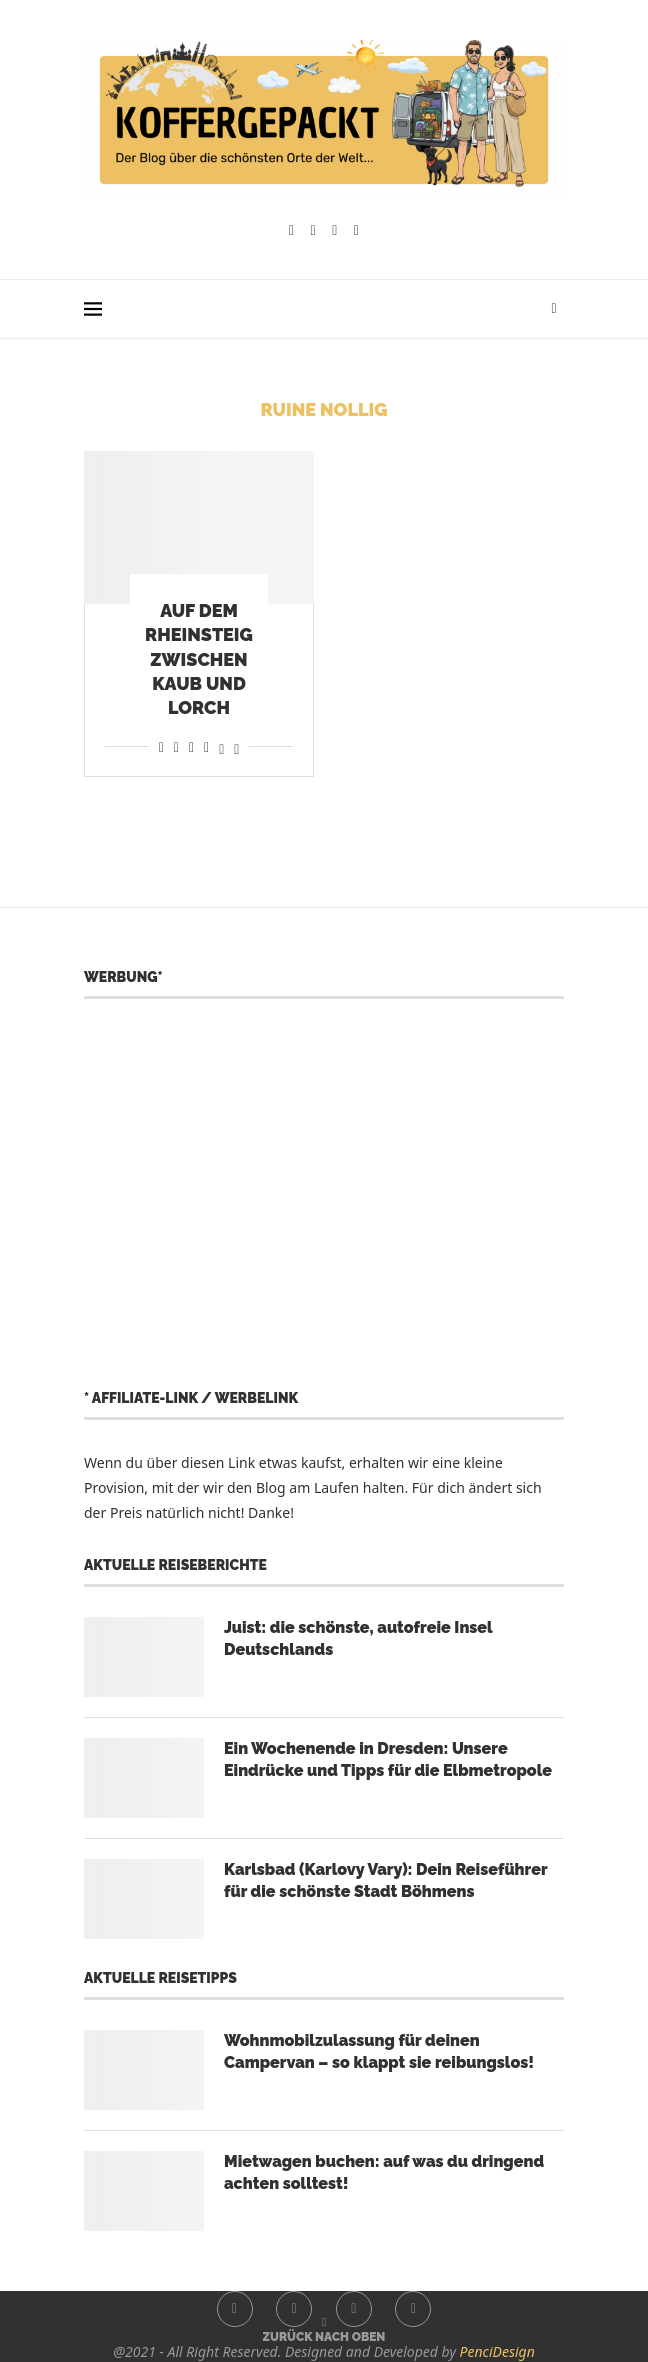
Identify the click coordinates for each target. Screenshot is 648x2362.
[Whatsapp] (356, 231)
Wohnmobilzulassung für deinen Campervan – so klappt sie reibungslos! (379, 2051)
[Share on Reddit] (176, 746)
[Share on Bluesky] (236, 746)
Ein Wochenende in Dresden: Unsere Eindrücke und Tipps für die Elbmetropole (388, 1759)
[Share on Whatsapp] (191, 746)
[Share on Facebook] (161, 746)
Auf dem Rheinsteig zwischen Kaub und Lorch (199, 659)
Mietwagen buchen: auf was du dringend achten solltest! (384, 2172)
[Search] (554, 309)
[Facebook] (291, 231)
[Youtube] (334, 231)
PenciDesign (497, 2351)
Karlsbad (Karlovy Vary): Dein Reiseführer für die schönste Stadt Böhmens (385, 1880)
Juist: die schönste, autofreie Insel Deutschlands (358, 1638)
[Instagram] (313, 231)
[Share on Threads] (221, 746)
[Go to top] (324, 2335)
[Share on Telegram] (206, 746)
